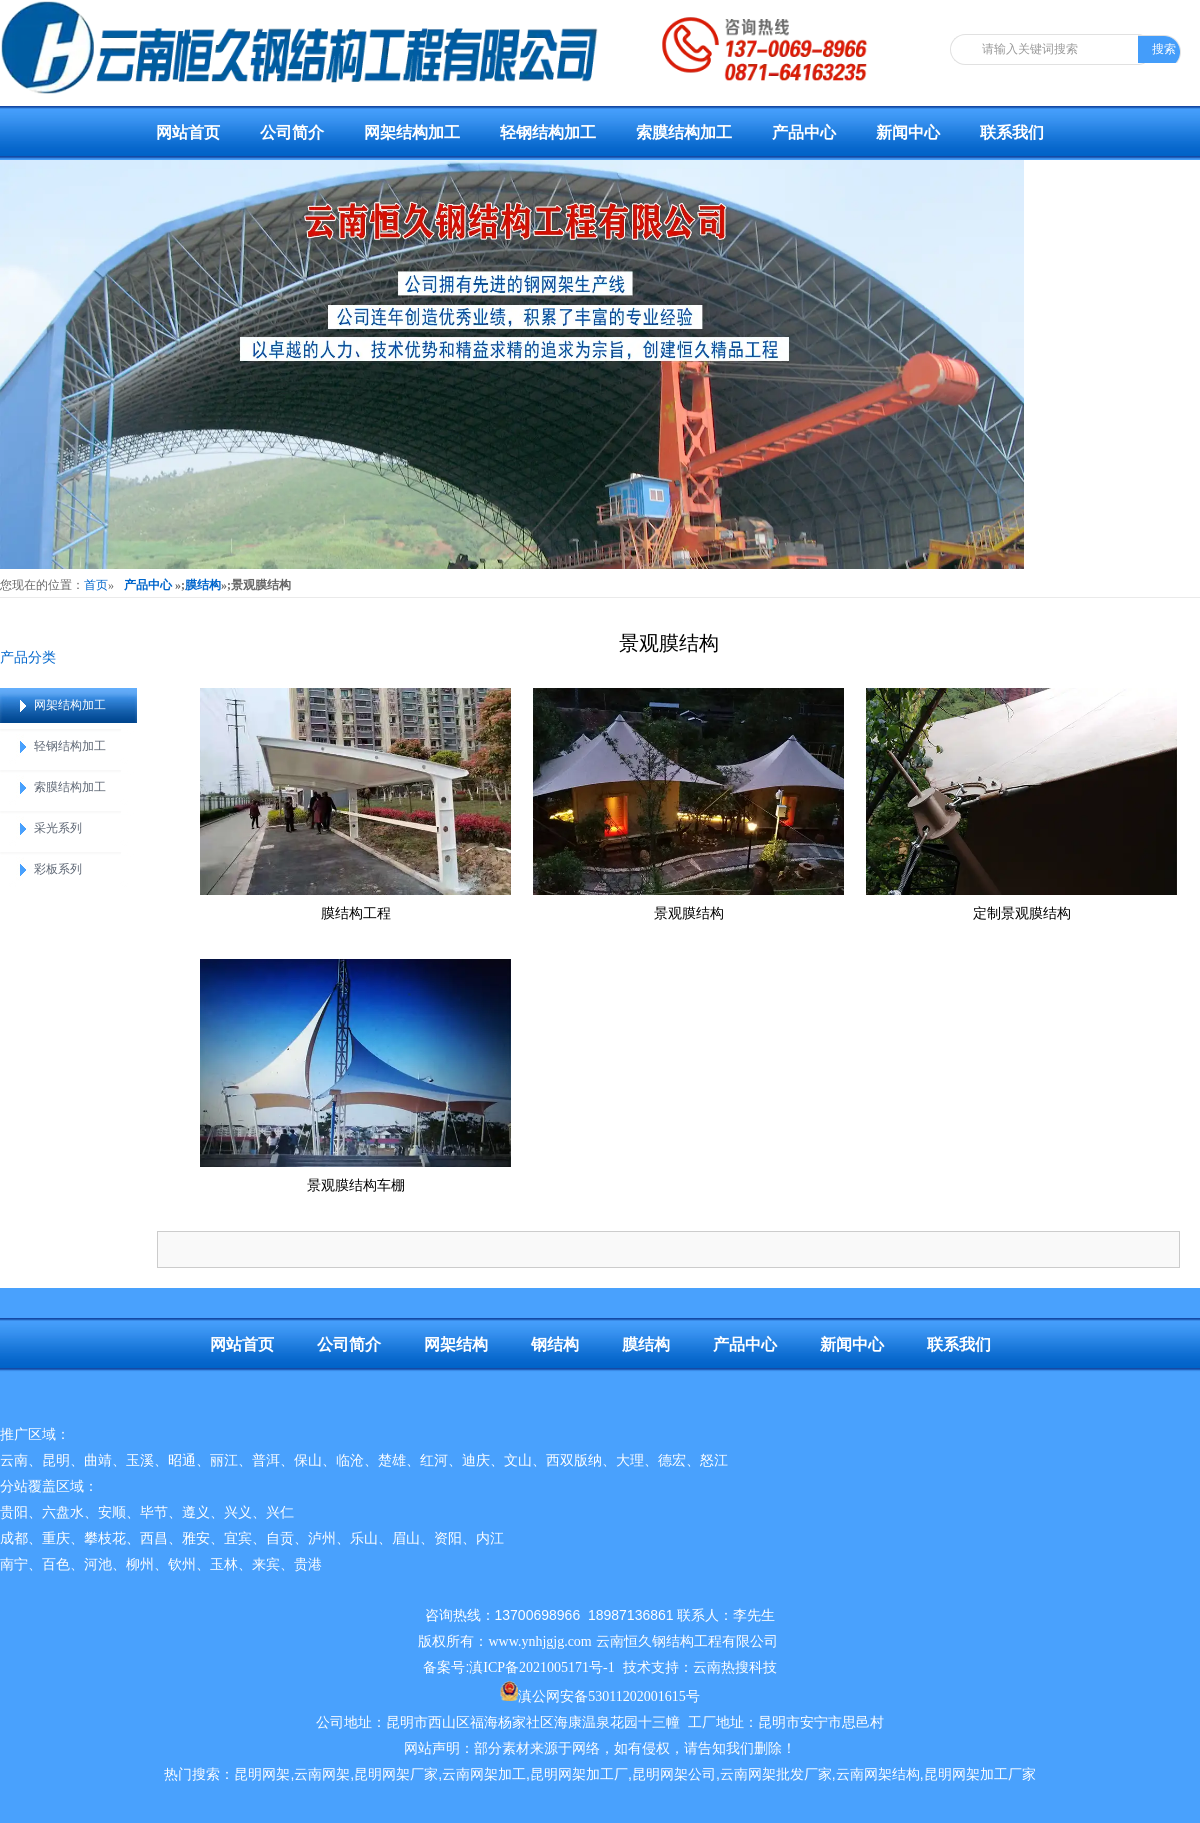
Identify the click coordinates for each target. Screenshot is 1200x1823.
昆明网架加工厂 (579, 1774)
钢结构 (555, 1344)
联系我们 (1012, 132)
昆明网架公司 (674, 1774)
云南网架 (322, 1774)
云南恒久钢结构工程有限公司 (687, 1641)
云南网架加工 (484, 1774)
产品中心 (804, 132)
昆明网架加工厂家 (980, 1774)
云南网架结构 (878, 1774)
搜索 (1164, 49)
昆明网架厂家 (396, 1774)
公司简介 (292, 132)
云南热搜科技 (735, 1667)
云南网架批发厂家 (776, 1774)
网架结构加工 (412, 132)
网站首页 (188, 132)
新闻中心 (908, 132)
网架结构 (456, 1344)
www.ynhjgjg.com (539, 1641)
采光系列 (58, 828)
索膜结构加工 (684, 132)
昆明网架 (262, 1774)
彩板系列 (58, 869)
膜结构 (203, 585)
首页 (96, 585)
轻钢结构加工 (548, 132)
